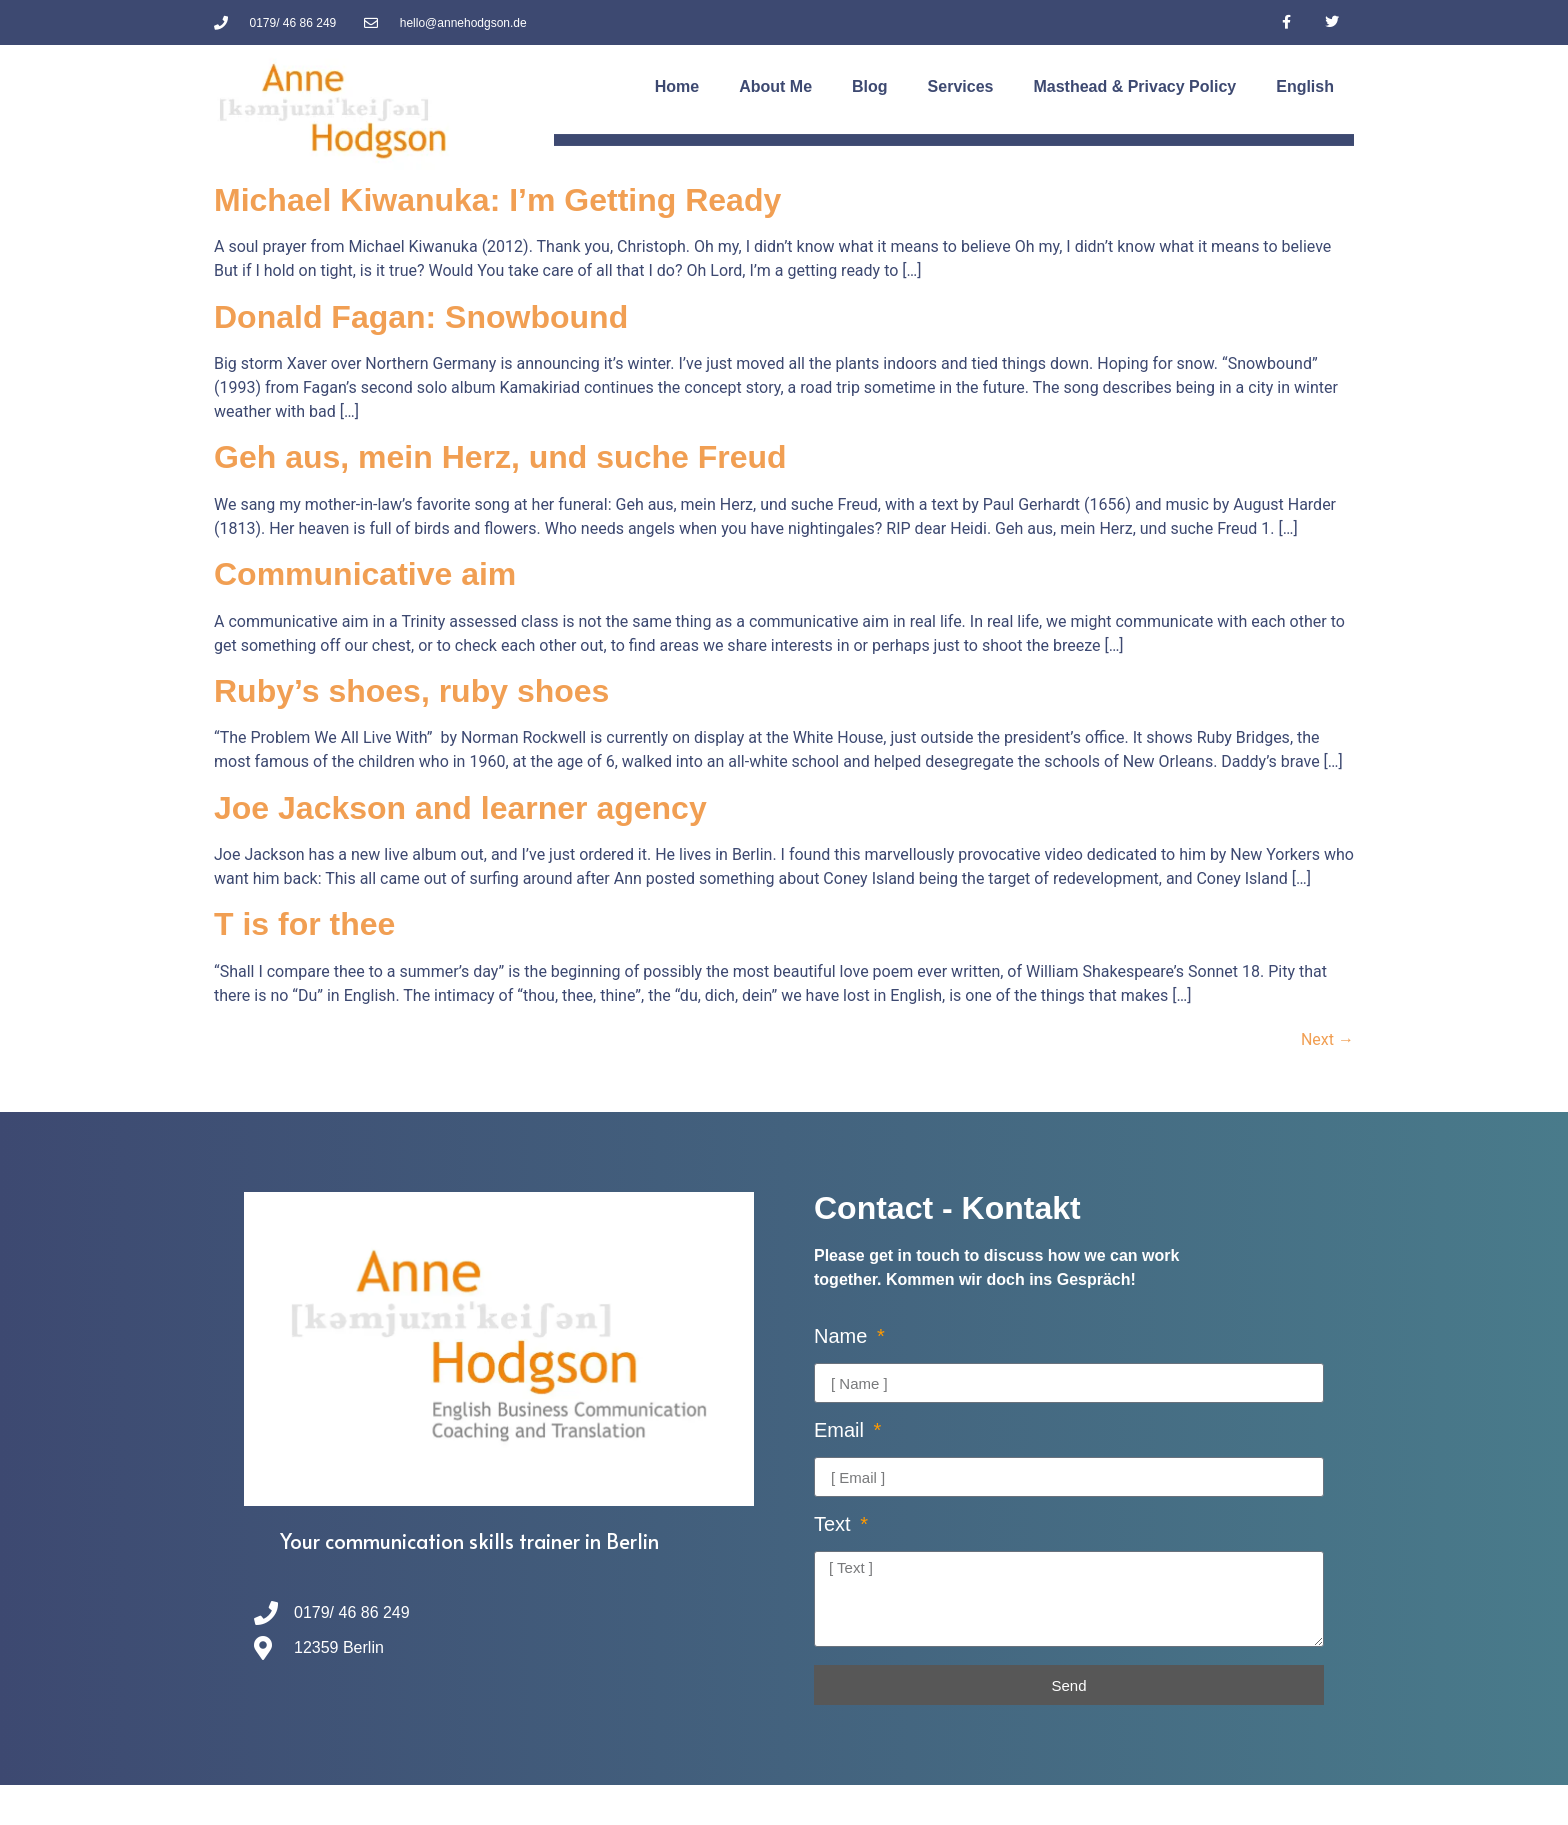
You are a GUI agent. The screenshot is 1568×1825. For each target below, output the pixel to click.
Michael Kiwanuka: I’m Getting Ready (497, 200)
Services (961, 86)
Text (835, 1524)
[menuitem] (1305, 87)
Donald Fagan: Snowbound (421, 317)
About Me (775, 86)
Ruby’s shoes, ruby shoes (411, 691)
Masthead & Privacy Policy (1134, 86)
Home (677, 86)
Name (843, 1336)
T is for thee (304, 924)
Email (842, 1430)
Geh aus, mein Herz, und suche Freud (500, 457)
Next (1327, 1039)
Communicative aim (365, 574)
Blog (870, 86)
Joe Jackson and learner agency (460, 808)
